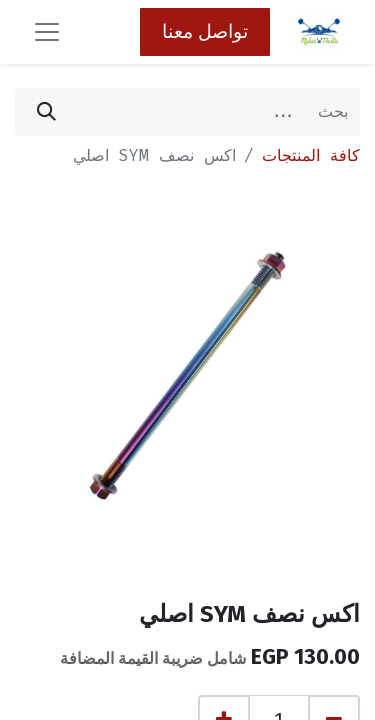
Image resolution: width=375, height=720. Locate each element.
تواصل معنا (205, 31)
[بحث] (46, 112)
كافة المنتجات (311, 155)
